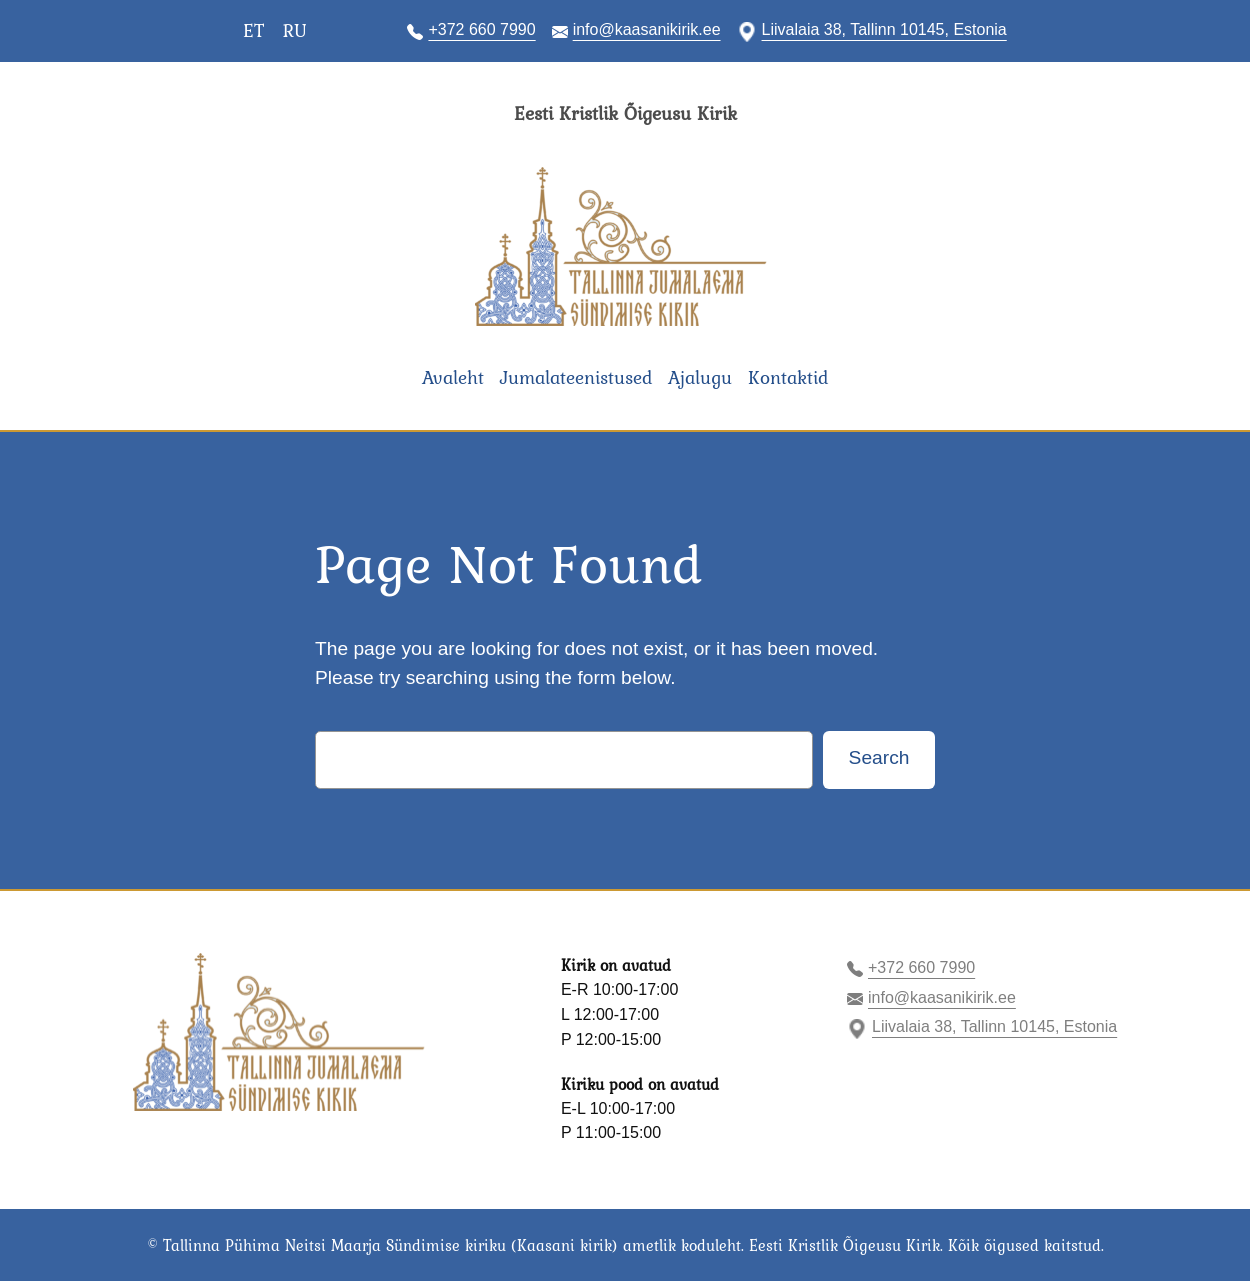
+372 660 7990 (481, 29)
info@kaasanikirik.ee (647, 29)
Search (879, 757)
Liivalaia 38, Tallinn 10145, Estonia (884, 29)
